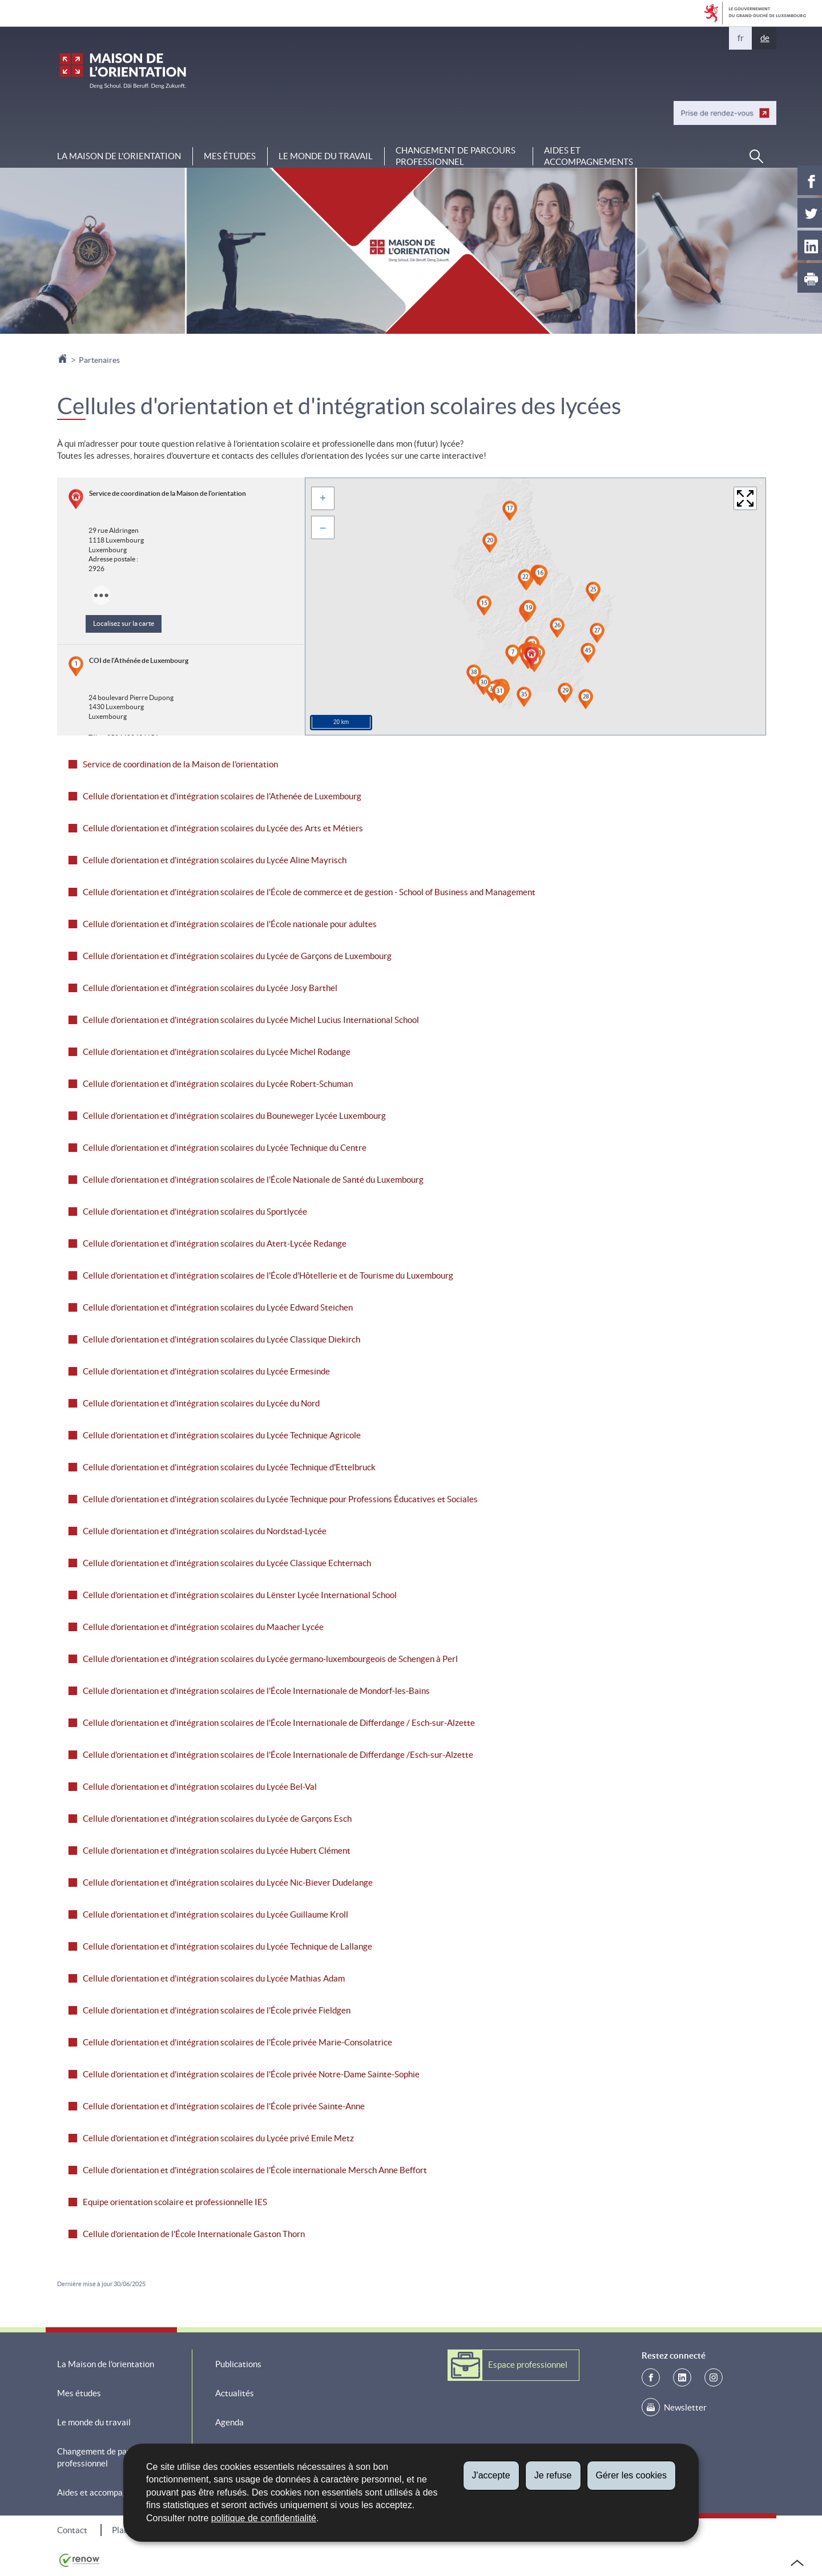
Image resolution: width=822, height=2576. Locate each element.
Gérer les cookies (631, 2475)
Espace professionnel (527, 2364)
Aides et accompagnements (588, 156)
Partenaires (99, 360)
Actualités (234, 2393)
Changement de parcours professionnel (455, 156)
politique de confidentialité (263, 2518)
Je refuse (553, 2475)
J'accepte (491, 2475)
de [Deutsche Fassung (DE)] (764, 38)
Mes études (230, 156)
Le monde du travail (326, 156)
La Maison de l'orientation (119, 156)
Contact (72, 2530)
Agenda (229, 2422)
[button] (756, 156)
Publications (238, 2364)
